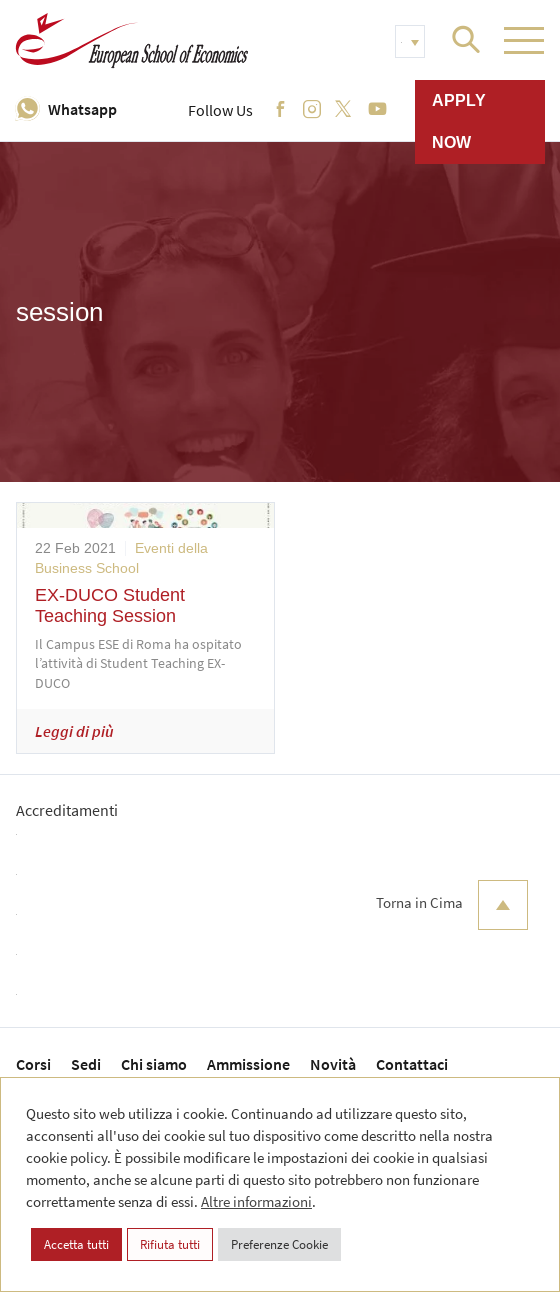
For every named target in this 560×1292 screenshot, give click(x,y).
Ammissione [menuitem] (248, 1064)
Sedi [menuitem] (86, 1064)
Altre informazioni (256, 1201)
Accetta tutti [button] (76, 1244)
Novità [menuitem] (333, 1064)
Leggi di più (74, 731)
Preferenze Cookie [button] (279, 1244)
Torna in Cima (452, 905)
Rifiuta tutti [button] (170, 1244)
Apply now (459, 121)
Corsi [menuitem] (33, 1064)
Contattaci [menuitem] (412, 1064)
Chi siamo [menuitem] (154, 1064)
